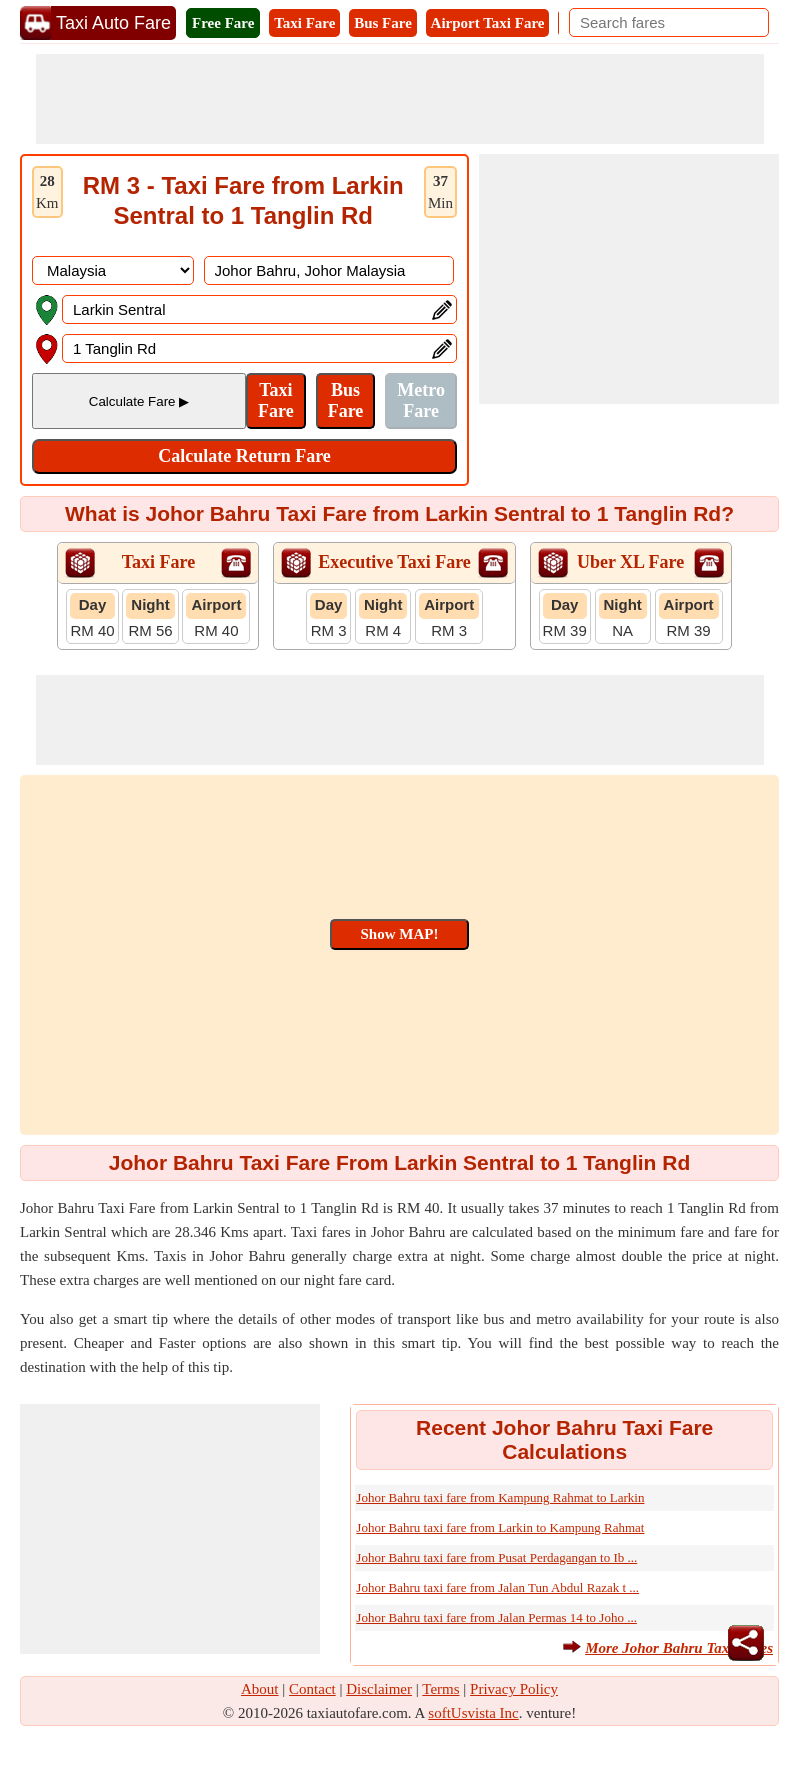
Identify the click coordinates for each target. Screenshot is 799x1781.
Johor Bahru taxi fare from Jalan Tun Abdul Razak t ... (497, 1587)
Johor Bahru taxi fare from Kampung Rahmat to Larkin (500, 1497)
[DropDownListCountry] (113, 270)
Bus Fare (383, 23)
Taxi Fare (304, 23)
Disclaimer (379, 1689)
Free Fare (223, 23)
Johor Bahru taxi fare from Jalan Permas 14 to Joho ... (496, 1617)
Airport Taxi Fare (488, 23)
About (260, 1689)
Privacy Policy (514, 1689)
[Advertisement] (400, 99)
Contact (312, 1689)
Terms (440, 1689)
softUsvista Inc (473, 1713)
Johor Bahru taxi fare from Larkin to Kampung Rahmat (500, 1527)
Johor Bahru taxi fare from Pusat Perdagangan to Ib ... (496, 1557)
